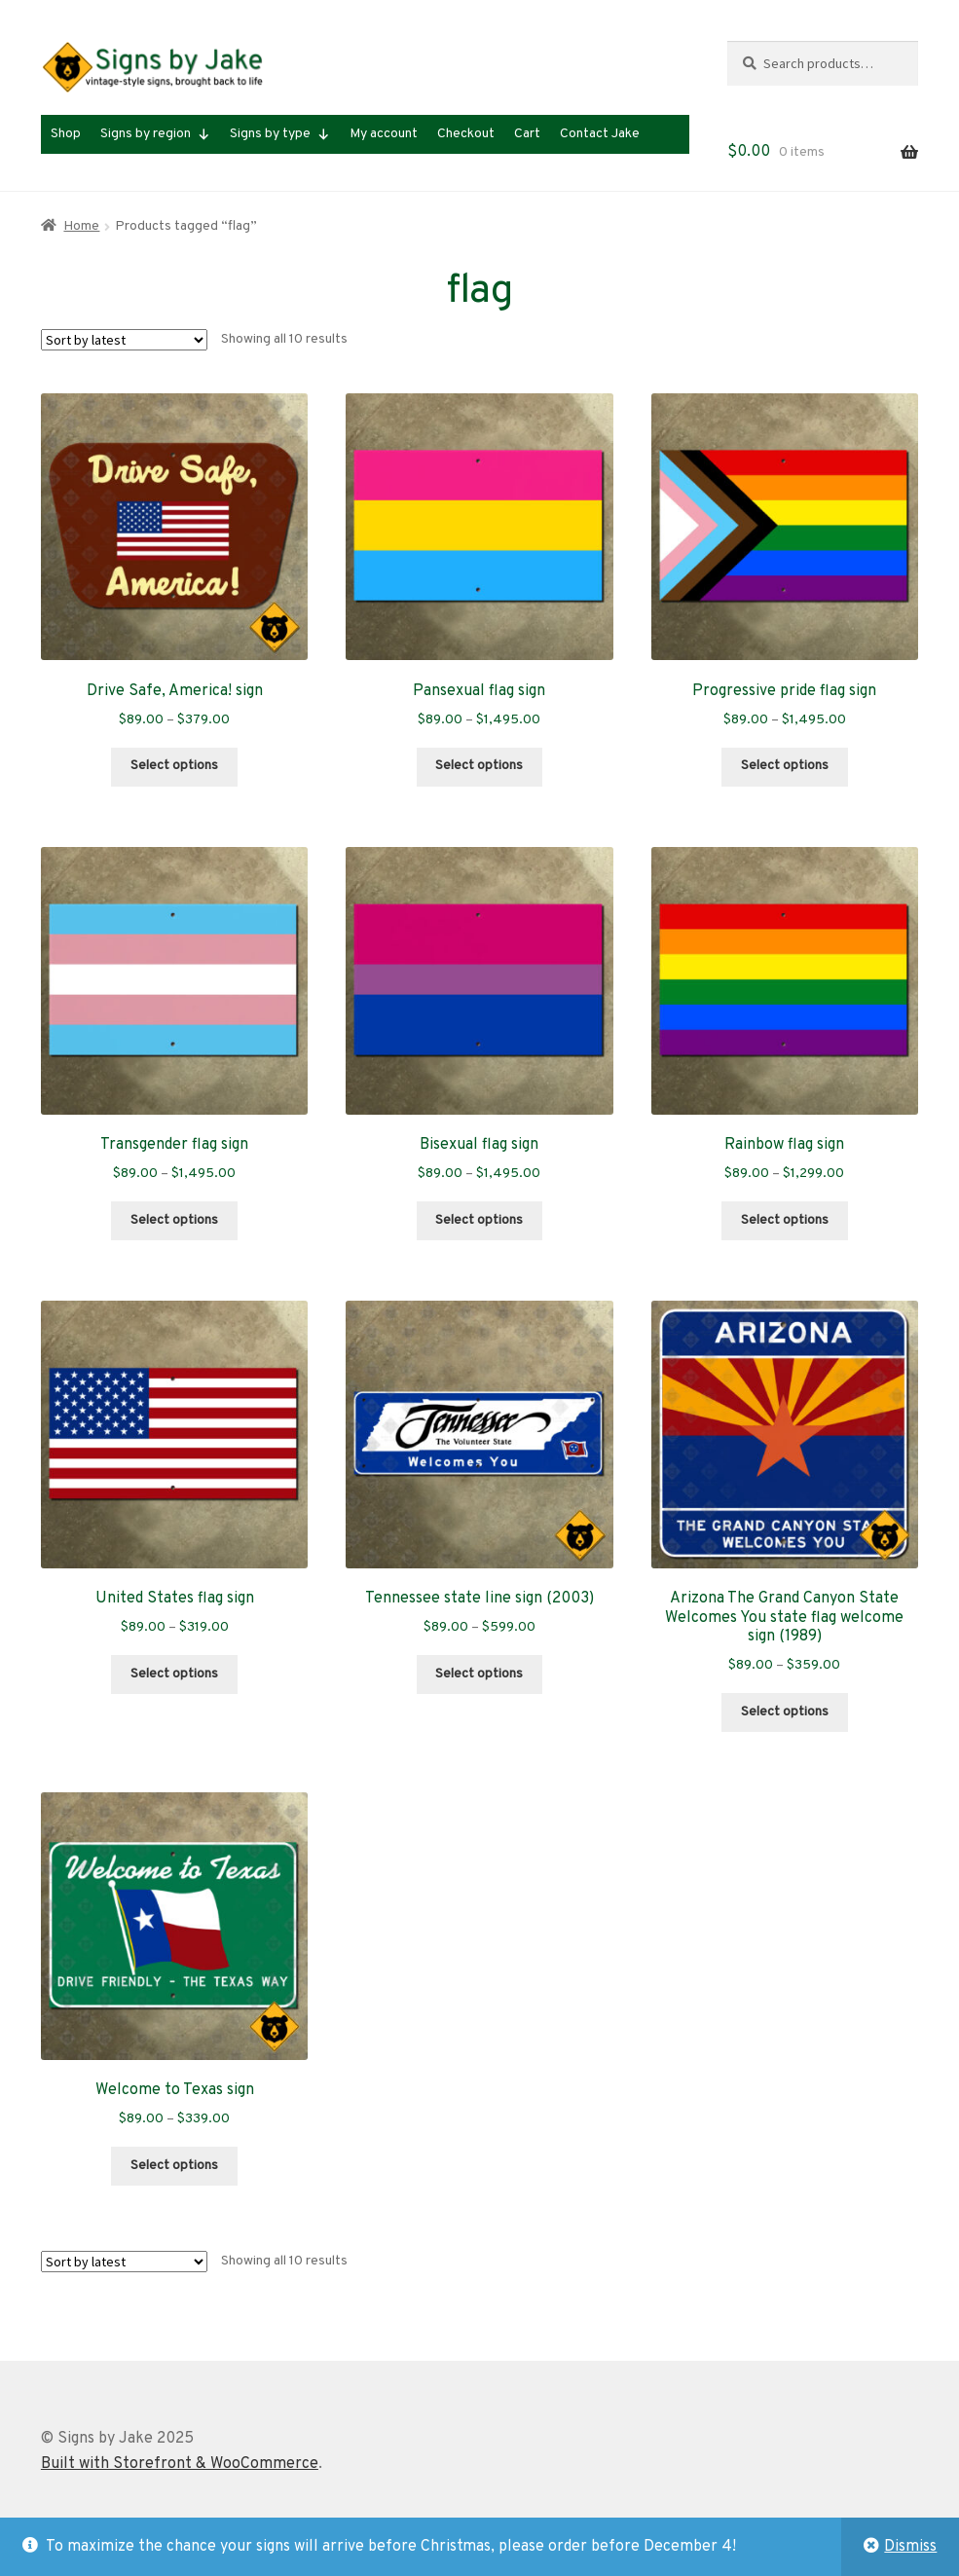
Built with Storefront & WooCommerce (179, 2464)
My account (384, 134)
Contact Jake (600, 134)
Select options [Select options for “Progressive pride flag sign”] (785, 765)
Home (81, 226)
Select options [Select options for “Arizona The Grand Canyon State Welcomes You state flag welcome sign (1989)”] (785, 1712)
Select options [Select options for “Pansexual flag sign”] (479, 765)
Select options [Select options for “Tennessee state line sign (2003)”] (479, 1674)
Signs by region (155, 134)
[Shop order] (124, 339)
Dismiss (910, 2547)
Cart (527, 134)
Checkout (466, 134)
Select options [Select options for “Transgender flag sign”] (174, 1220)
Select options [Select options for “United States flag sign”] (174, 1674)
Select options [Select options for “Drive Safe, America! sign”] (174, 765)
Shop (66, 134)
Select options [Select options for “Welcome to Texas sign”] (174, 2165)
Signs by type (280, 134)
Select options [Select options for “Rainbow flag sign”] (785, 1220)
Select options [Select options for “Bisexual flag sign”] (479, 1220)
